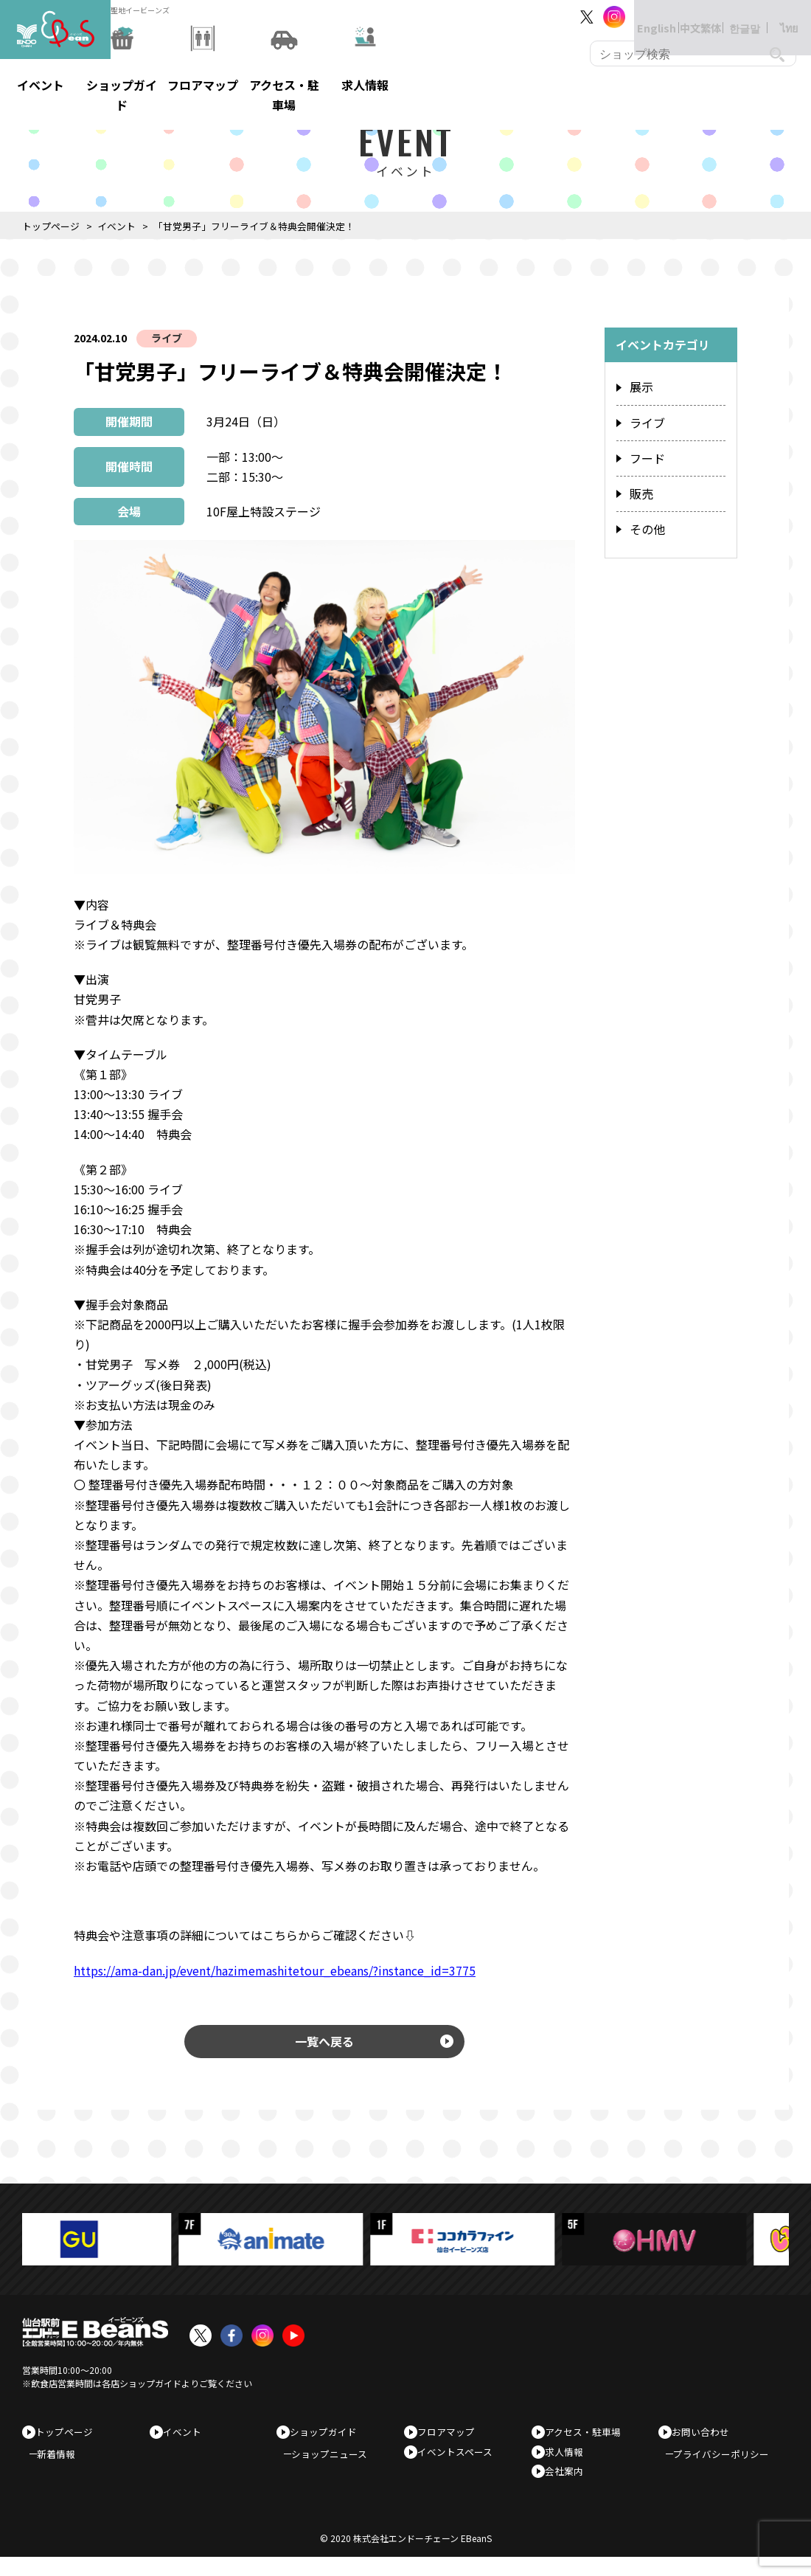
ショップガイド (328, 2439)
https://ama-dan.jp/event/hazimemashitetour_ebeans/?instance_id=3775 (275, 1970)
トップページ (51, 226)
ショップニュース (337, 2466)
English (641, 16)
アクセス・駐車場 (588, 2439)
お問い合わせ (705, 2439)
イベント (116, 226)
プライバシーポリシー (728, 2466)
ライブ (166, 337)
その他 (645, 519)
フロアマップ (451, 2439)
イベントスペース (460, 2463)
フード (645, 453)
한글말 (730, 16)
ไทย (774, 16)
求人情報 (569, 2463)
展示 (640, 386)
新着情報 (63, 2466)
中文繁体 (685, 16)
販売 (640, 486)
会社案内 (569, 2486)
